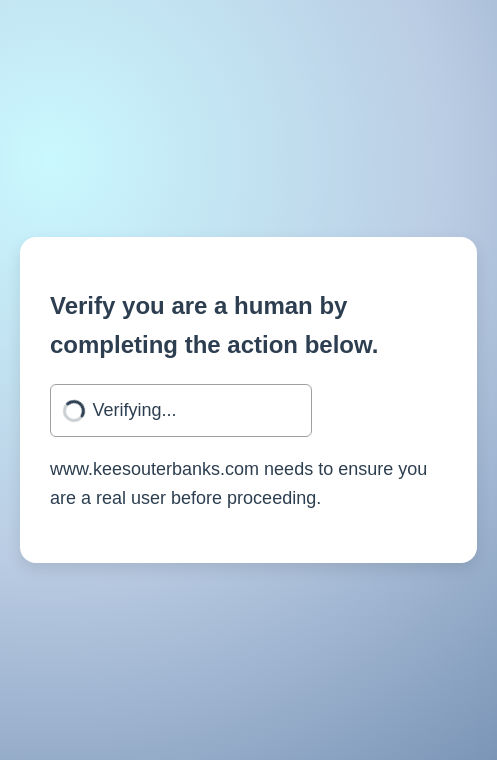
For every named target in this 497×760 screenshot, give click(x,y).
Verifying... (135, 410)
